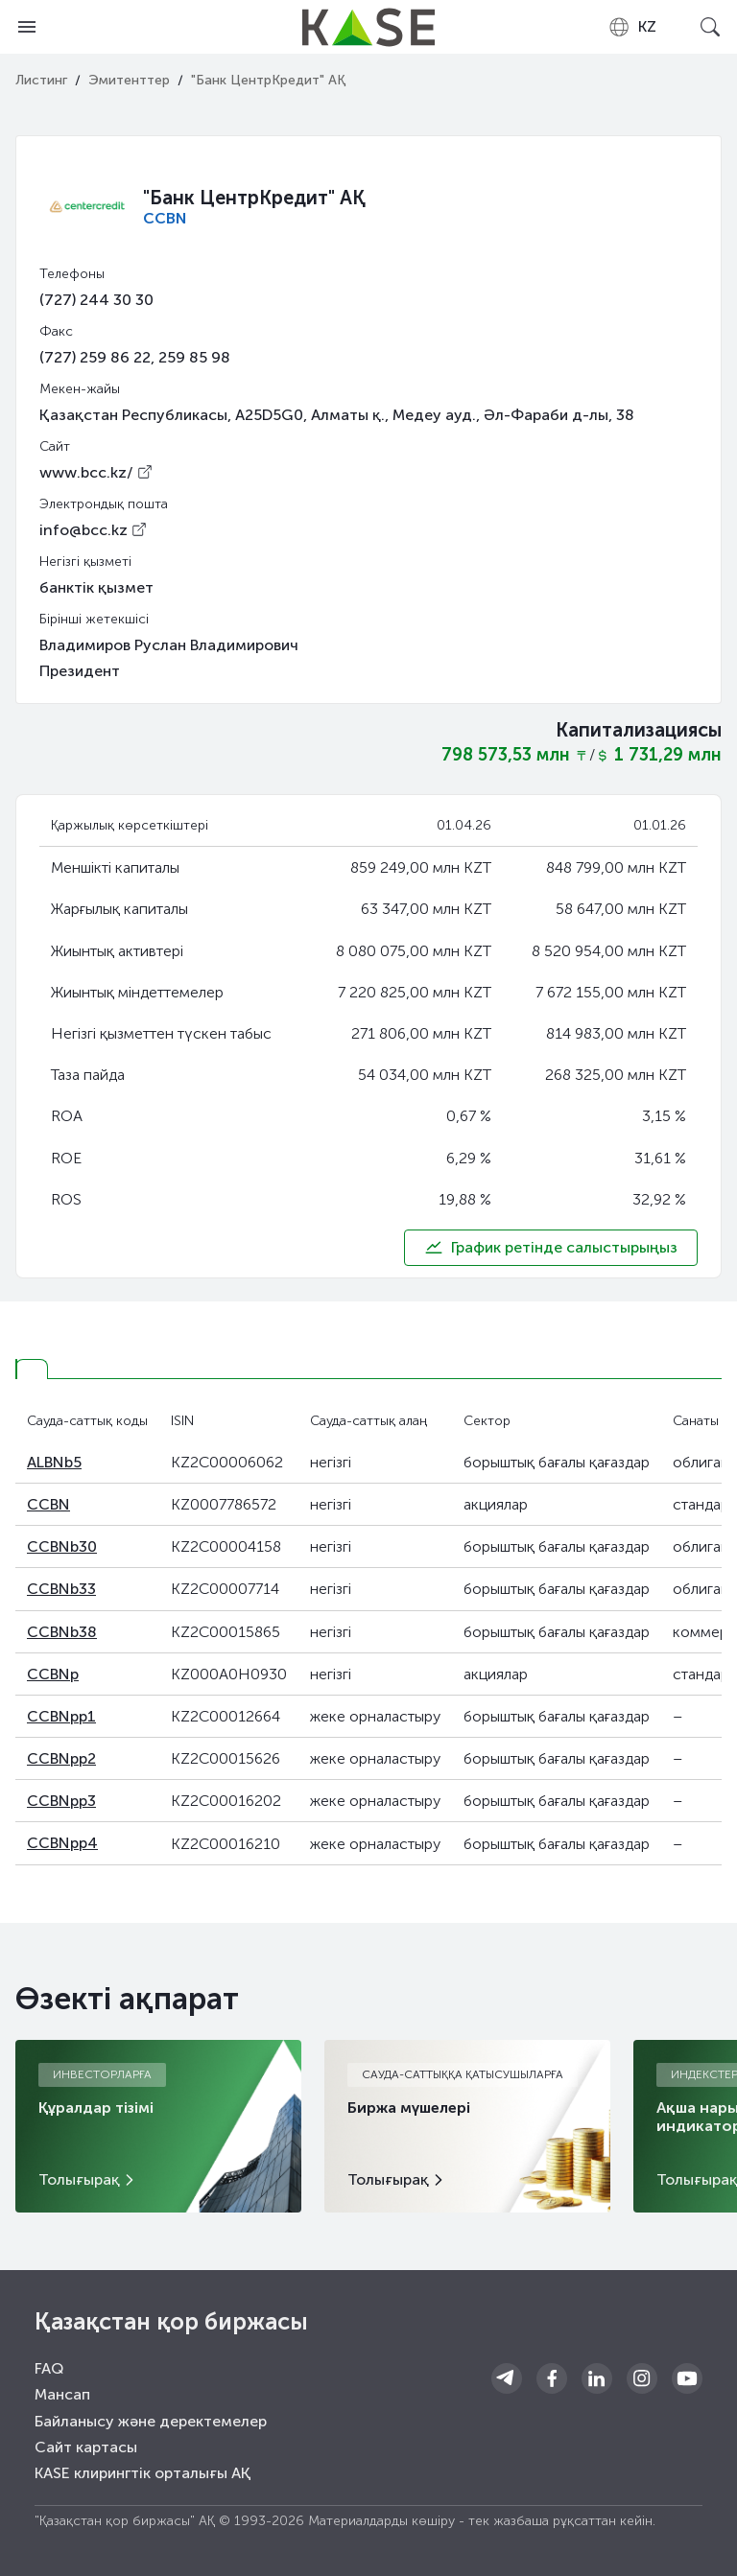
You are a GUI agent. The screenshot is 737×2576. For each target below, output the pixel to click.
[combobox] (632, 27)
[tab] (31, 1369)
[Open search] (710, 27)
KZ (631, 26)
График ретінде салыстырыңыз (551, 1247)
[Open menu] (27, 27)
